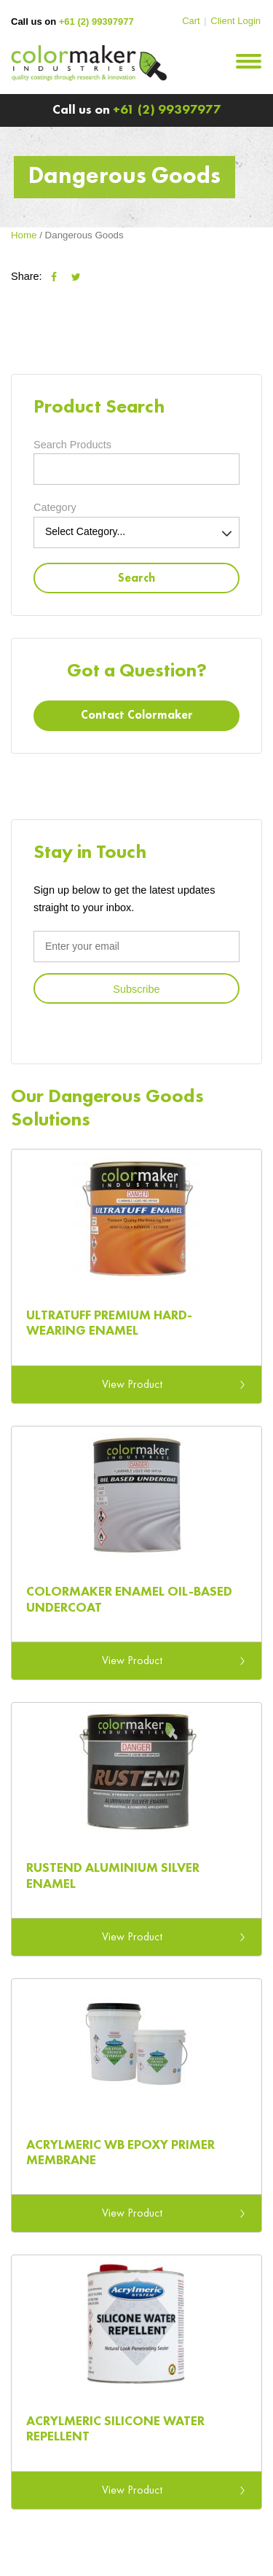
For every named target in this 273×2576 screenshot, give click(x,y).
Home (24, 235)
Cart (191, 20)
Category (54, 507)
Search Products (72, 444)
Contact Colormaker (137, 716)
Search (136, 579)
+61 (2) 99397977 (96, 21)
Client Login (235, 20)
